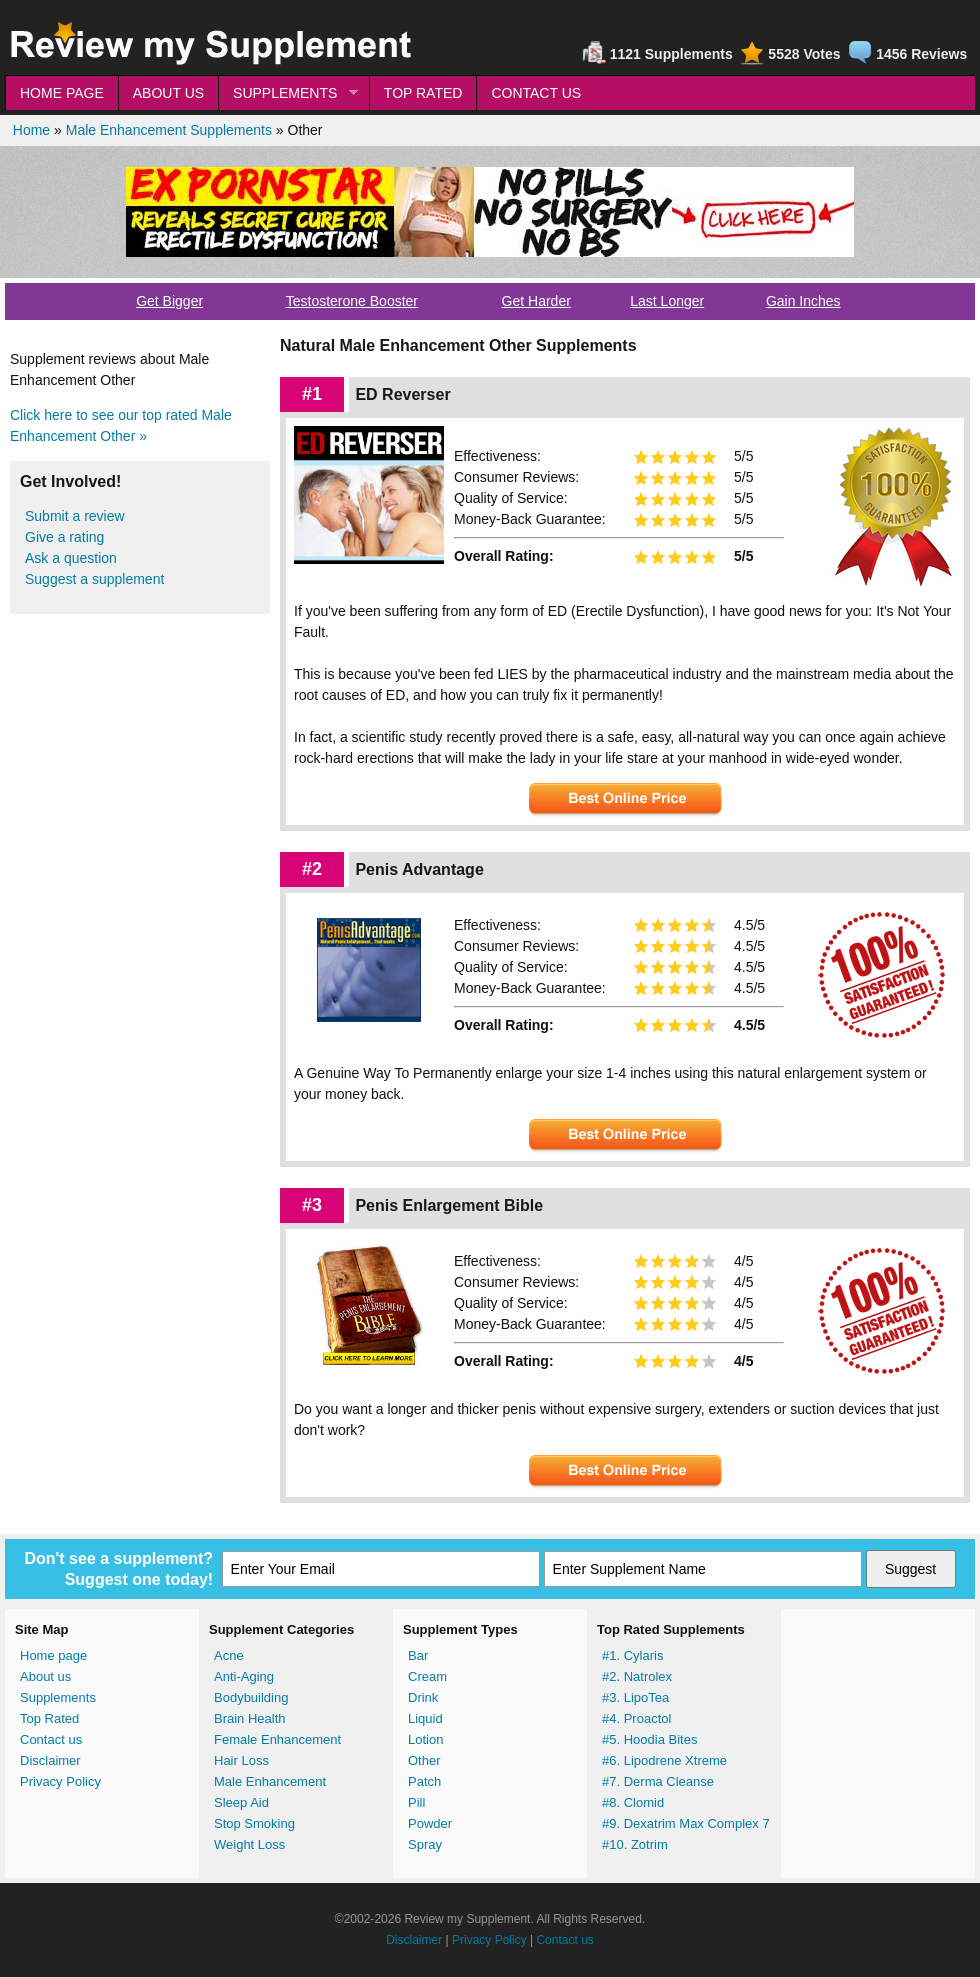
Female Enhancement (277, 1739)
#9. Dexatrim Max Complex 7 (686, 1823)
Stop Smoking (254, 1823)
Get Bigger (169, 301)
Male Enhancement (270, 1781)
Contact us (51, 1739)
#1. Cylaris (632, 1655)
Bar (418, 1655)
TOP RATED (423, 93)
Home (31, 130)
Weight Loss (249, 1844)
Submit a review (75, 516)
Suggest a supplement (94, 579)
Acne (229, 1655)
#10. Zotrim (635, 1844)
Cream (427, 1676)
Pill (416, 1802)
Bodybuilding (251, 1697)
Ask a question (71, 558)
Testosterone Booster (352, 301)
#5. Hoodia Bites (649, 1739)
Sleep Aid (241, 1802)
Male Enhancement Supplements (169, 130)
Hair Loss (241, 1760)
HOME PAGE (62, 93)
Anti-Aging (244, 1676)
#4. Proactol (636, 1718)
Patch (424, 1781)
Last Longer (667, 301)
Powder (430, 1823)
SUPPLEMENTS (288, 93)
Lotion (425, 1739)
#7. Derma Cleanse (658, 1781)
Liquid (425, 1718)
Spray (425, 1844)
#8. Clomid (633, 1802)
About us (45, 1676)
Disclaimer (50, 1760)
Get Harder (536, 301)
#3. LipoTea (635, 1697)
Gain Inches (803, 301)
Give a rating (64, 537)
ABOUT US (168, 93)
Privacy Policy (60, 1781)
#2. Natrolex (637, 1676)
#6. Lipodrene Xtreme (664, 1760)
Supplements (58, 1697)
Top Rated (49, 1718)
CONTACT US (536, 93)
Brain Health (250, 1718)
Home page (53, 1655)
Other (424, 1760)
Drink (423, 1697)
